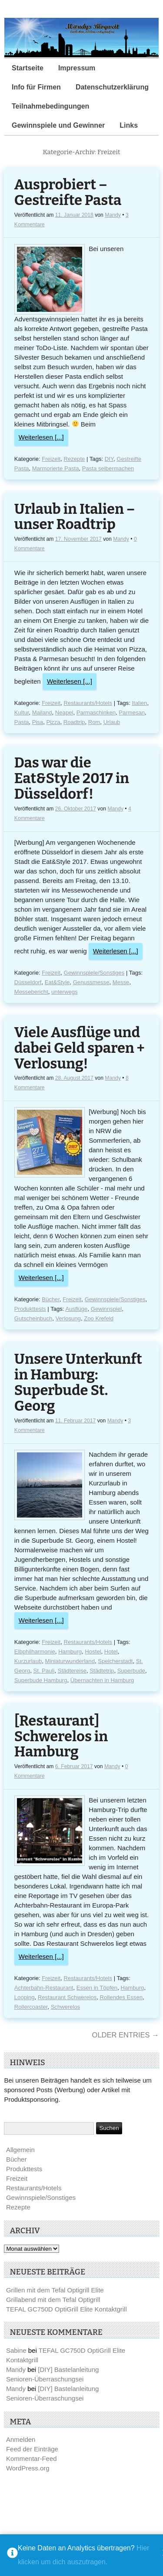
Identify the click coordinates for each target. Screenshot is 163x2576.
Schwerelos (65, 2007)
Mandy (113, 215)
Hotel (111, 1651)
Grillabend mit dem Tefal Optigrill (53, 2299)
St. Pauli (44, 1670)
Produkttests (30, 1309)
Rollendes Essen (121, 1997)
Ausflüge (76, 1309)
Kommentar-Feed (31, 2458)
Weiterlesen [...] (41, 437)
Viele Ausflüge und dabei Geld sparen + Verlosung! (79, 1048)
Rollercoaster (31, 2007)
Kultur (21, 712)
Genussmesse (91, 982)
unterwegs (64, 992)
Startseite (27, 68)
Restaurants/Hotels (88, 703)
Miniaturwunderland (70, 1661)
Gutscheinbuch (33, 1318)
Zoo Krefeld (98, 1318)
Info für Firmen (36, 87)
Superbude (131, 1670)
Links (129, 125)
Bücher (51, 1299)
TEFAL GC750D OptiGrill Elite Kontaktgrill (66, 2309)
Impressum (76, 68)
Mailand (42, 712)
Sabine (16, 2350)
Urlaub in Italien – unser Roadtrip (74, 517)
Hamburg (70, 1651)
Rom (94, 722)
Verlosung (68, 1318)
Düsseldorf (28, 982)
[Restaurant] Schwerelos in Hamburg (61, 1737)
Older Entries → (125, 2035)
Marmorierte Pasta (55, 468)
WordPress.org (28, 2468)
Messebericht (31, 992)
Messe (121, 982)
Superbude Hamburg (40, 1680)
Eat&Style (57, 982)
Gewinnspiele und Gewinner (58, 125)
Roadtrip (74, 722)
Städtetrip (102, 1670)
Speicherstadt (115, 1661)
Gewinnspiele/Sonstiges (94, 972)
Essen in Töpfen (97, 1987)
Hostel (93, 1651)
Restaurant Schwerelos (67, 1997)
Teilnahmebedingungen (50, 106)
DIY (109, 459)
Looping (24, 1997)
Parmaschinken (96, 712)
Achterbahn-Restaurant (43, 1987)
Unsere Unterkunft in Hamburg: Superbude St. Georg (78, 1383)
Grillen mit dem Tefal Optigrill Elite (55, 2290)
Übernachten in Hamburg (102, 1680)
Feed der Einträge (32, 2449)
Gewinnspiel (106, 1309)
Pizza (53, 722)
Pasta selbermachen (108, 468)
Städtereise (72, 1670)
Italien (139, 703)
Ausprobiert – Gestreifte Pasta (67, 192)
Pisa (37, 722)
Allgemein (20, 2149)
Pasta (21, 722)
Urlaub (111, 722)
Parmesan (132, 712)
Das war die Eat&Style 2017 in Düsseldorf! (71, 778)
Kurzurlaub (28, 1661)
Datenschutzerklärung (112, 87)
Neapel (64, 712)
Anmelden (21, 2439)
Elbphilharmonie (34, 1651)
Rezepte (74, 459)
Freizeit (51, 459)
